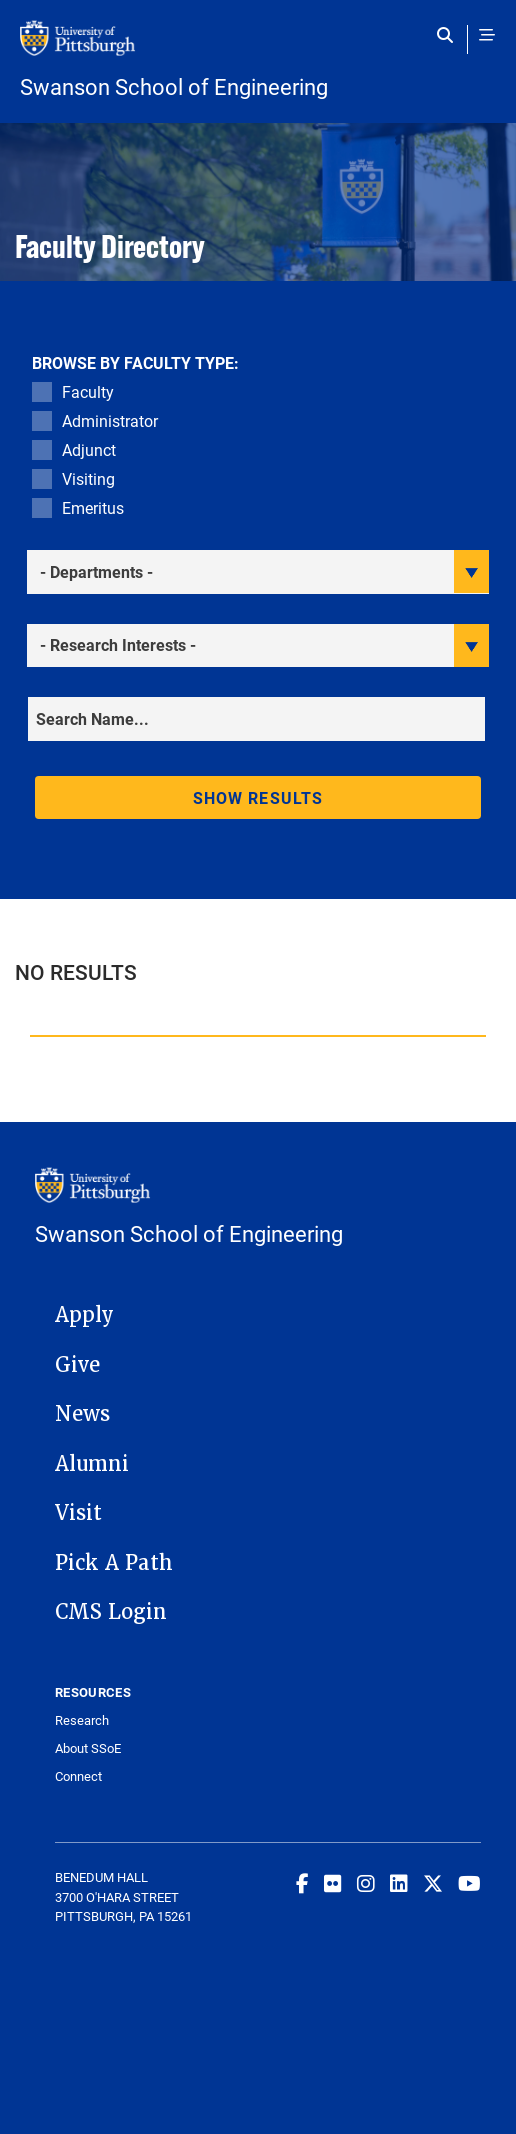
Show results (258, 797)
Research (82, 1720)
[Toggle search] (449, 35)
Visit (78, 1513)
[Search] (256, 719)
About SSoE (88, 1748)
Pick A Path (114, 1563)
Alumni (92, 1464)
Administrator (110, 420)
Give (77, 1365)
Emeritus (93, 507)
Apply (84, 1315)
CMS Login (111, 1612)
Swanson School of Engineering (174, 87)
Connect (78, 1776)
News (82, 1414)
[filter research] (258, 645)
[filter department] (258, 571)
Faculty (88, 391)
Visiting (88, 478)
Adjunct (89, 449)
